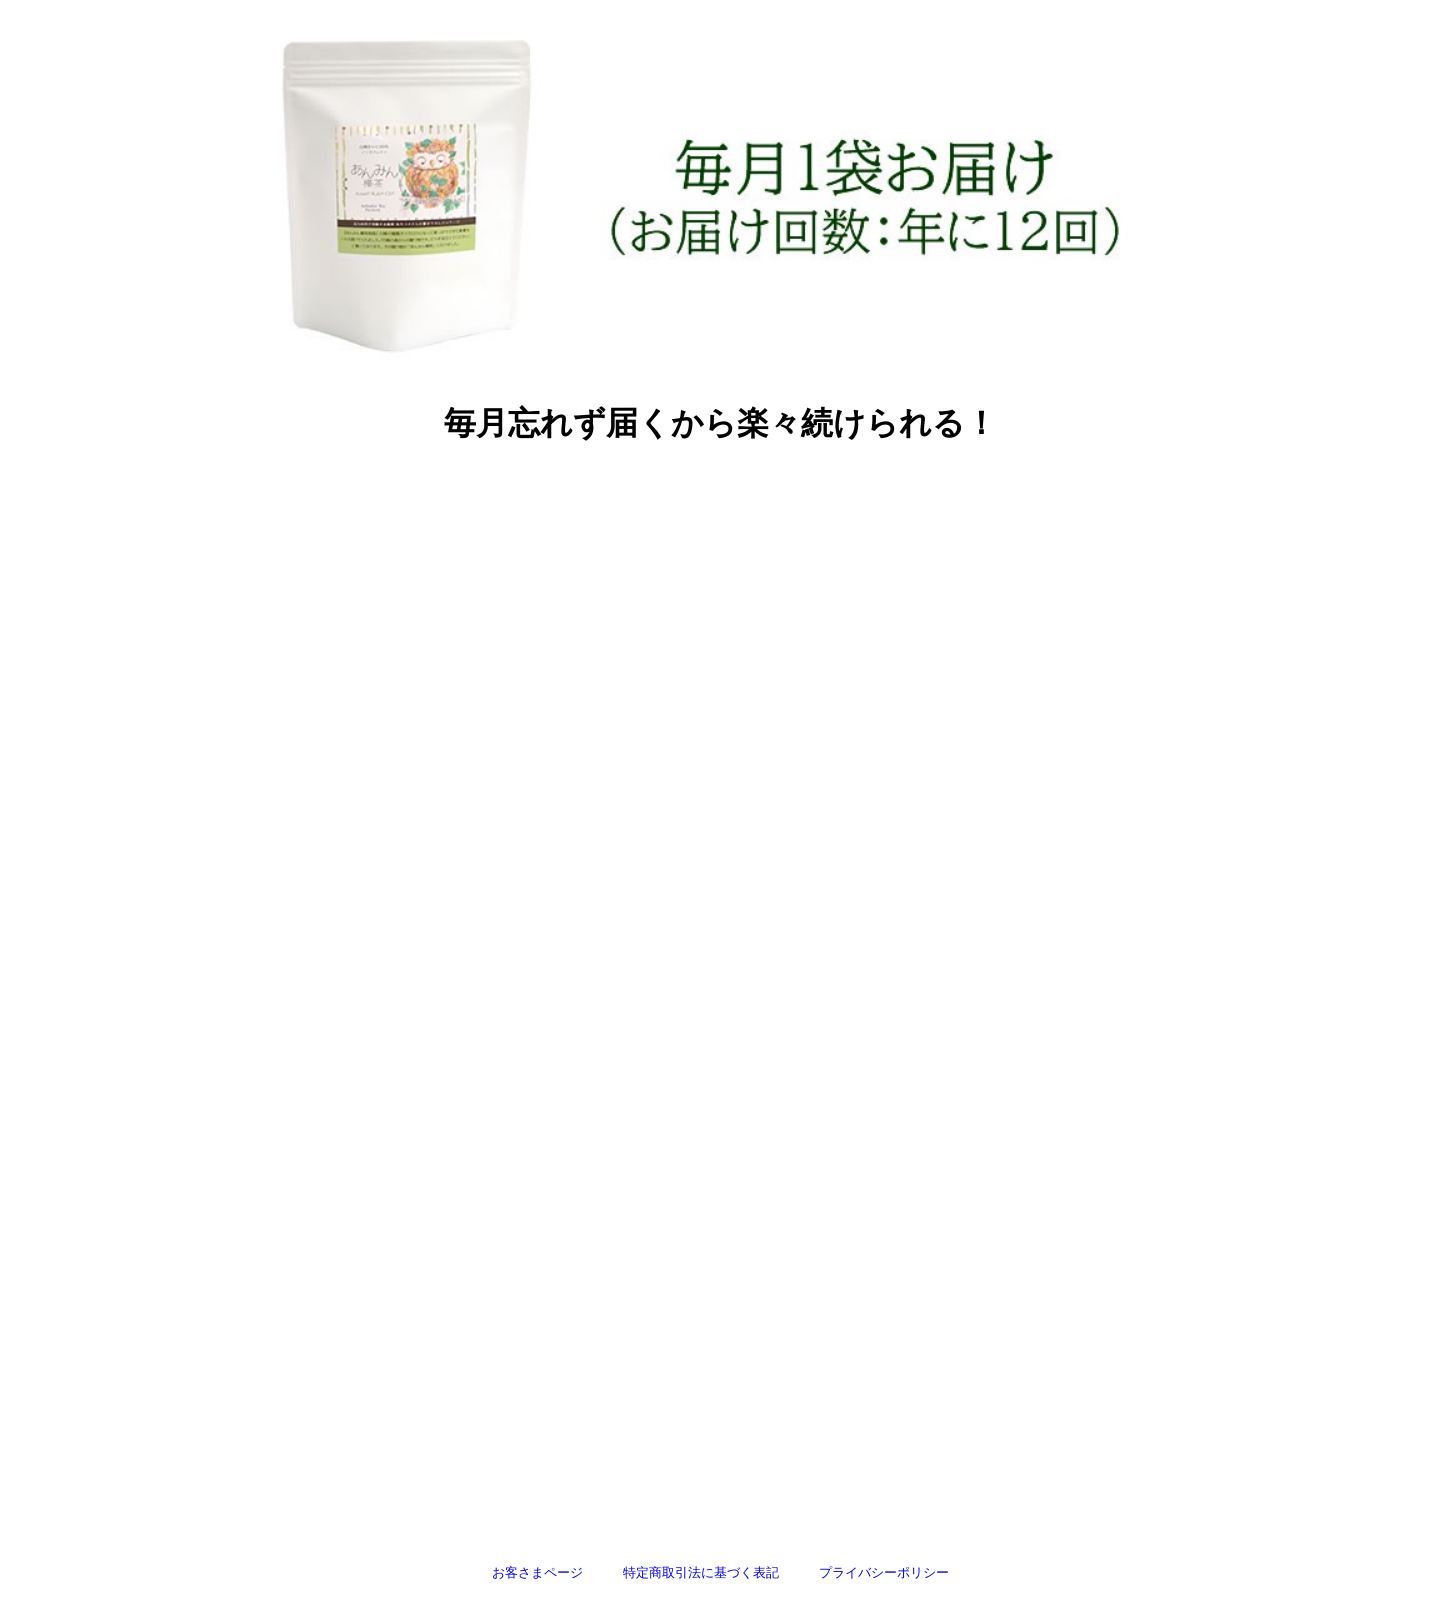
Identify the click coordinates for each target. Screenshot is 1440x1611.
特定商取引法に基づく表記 (701, 1572)
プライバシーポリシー (884, 1572)
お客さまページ (537, 1572)
